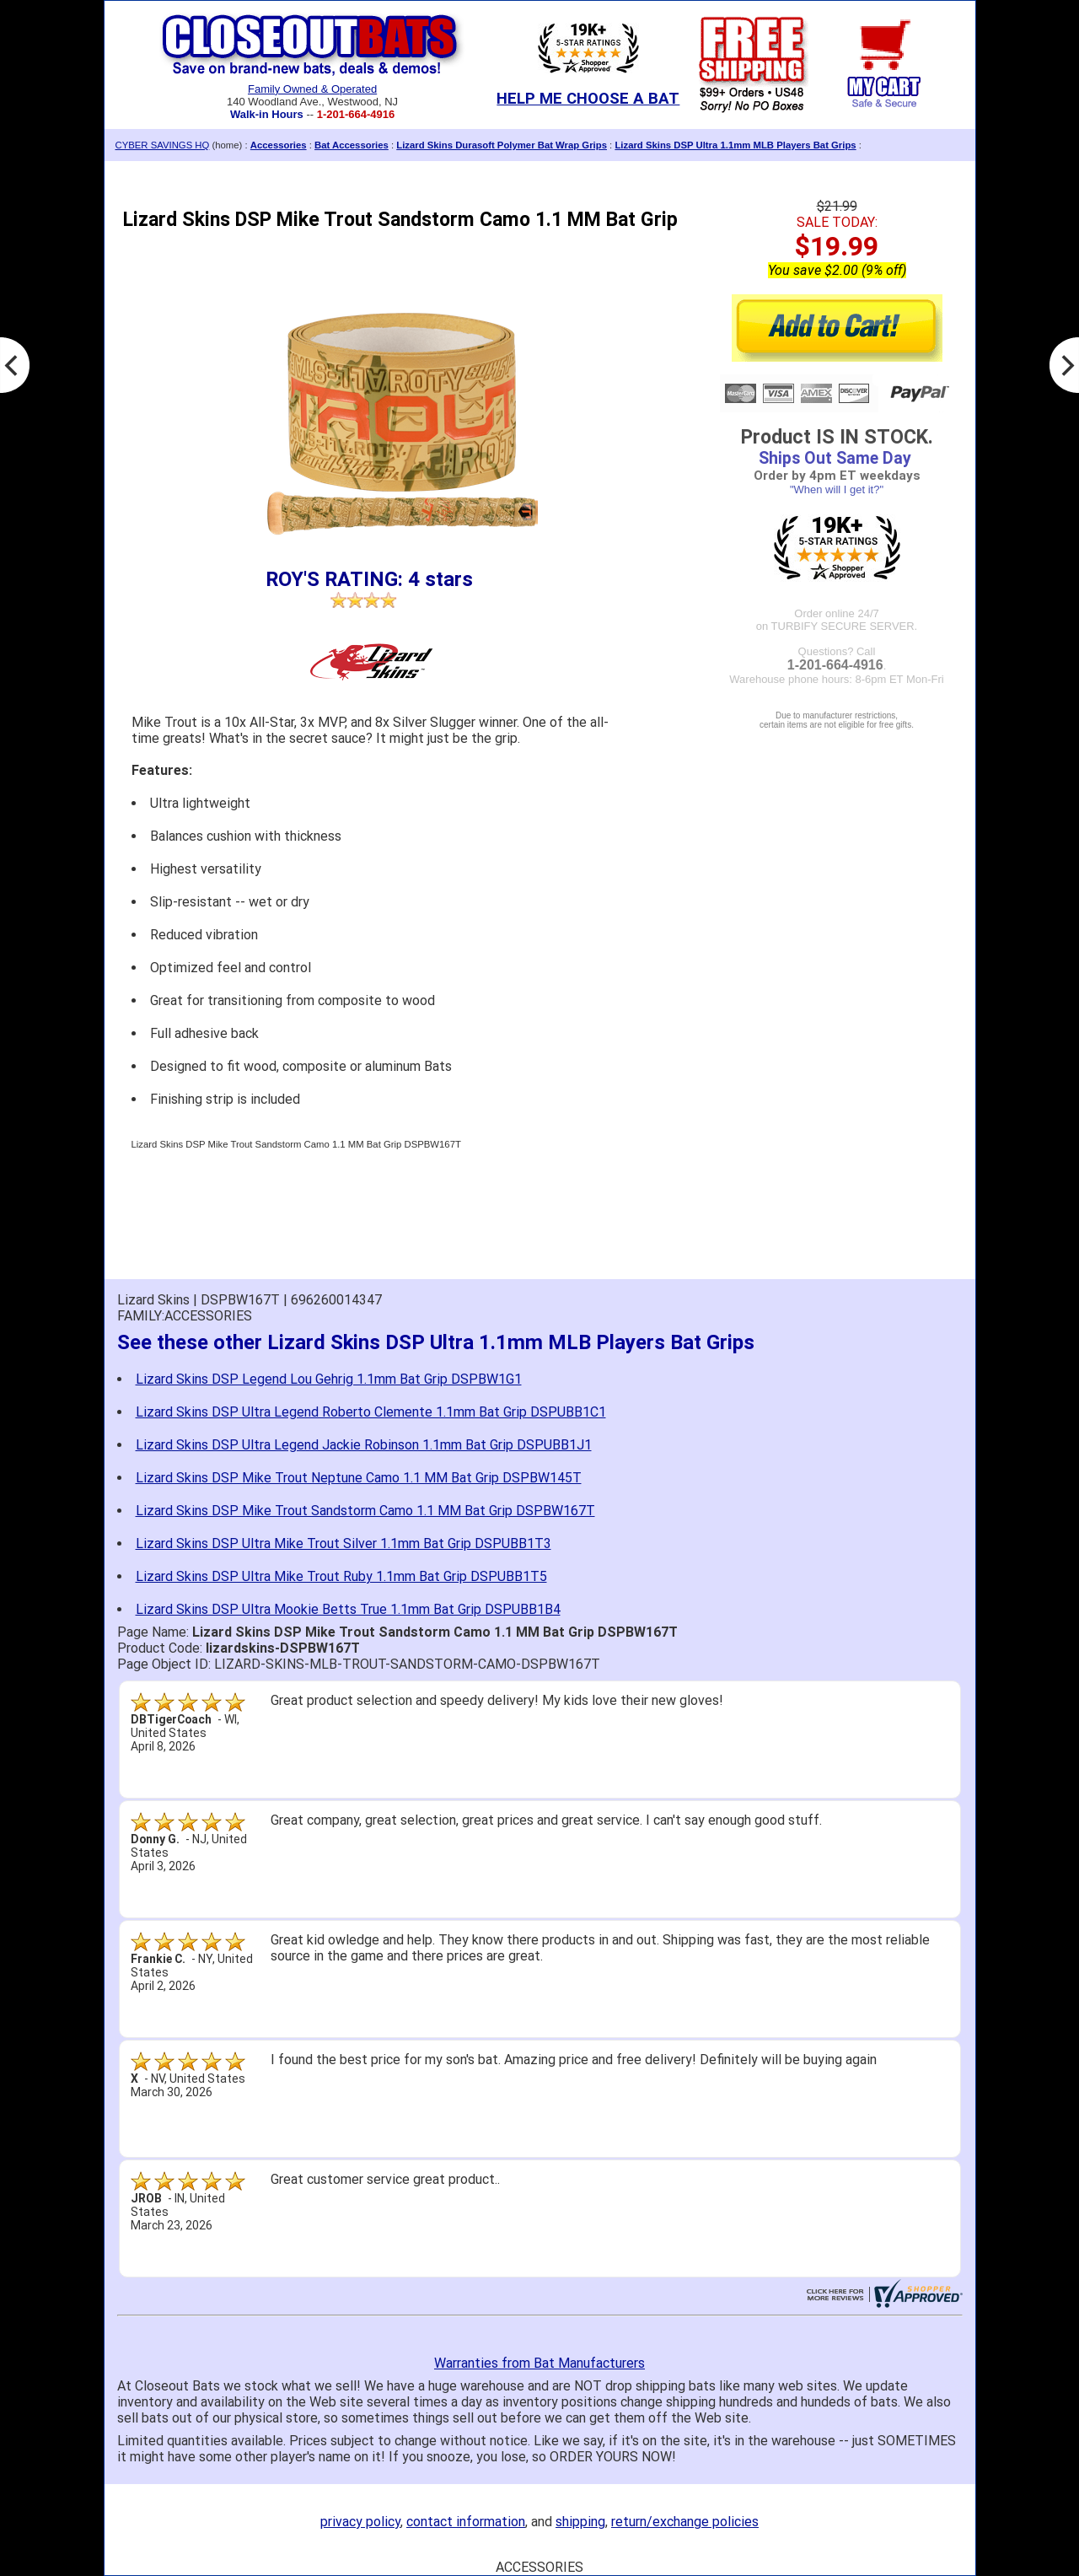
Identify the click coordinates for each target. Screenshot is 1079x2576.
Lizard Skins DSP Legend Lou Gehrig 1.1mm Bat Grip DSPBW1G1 (329, 1379)
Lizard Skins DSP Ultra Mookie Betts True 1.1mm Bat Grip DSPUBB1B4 (348, 1609)
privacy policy (360, 2522)
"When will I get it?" (836, 489)
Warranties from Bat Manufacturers (539, 2363)
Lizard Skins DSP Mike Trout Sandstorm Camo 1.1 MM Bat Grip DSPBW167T (365, 1511)
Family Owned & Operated (312, 89)
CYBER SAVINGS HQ (162, 145)
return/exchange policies (685, 2522)
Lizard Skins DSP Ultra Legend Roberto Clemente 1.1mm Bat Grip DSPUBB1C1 (371, 1412)
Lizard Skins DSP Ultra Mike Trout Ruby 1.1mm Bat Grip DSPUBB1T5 (341, 1576)
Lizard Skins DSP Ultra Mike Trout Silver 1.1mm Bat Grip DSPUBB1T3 (343, 1543)
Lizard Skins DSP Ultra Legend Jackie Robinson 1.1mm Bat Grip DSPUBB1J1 (364, 1445)
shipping (580, 2522)
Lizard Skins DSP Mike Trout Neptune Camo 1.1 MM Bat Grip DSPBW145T (359, 1478)
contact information (465, 2522)
